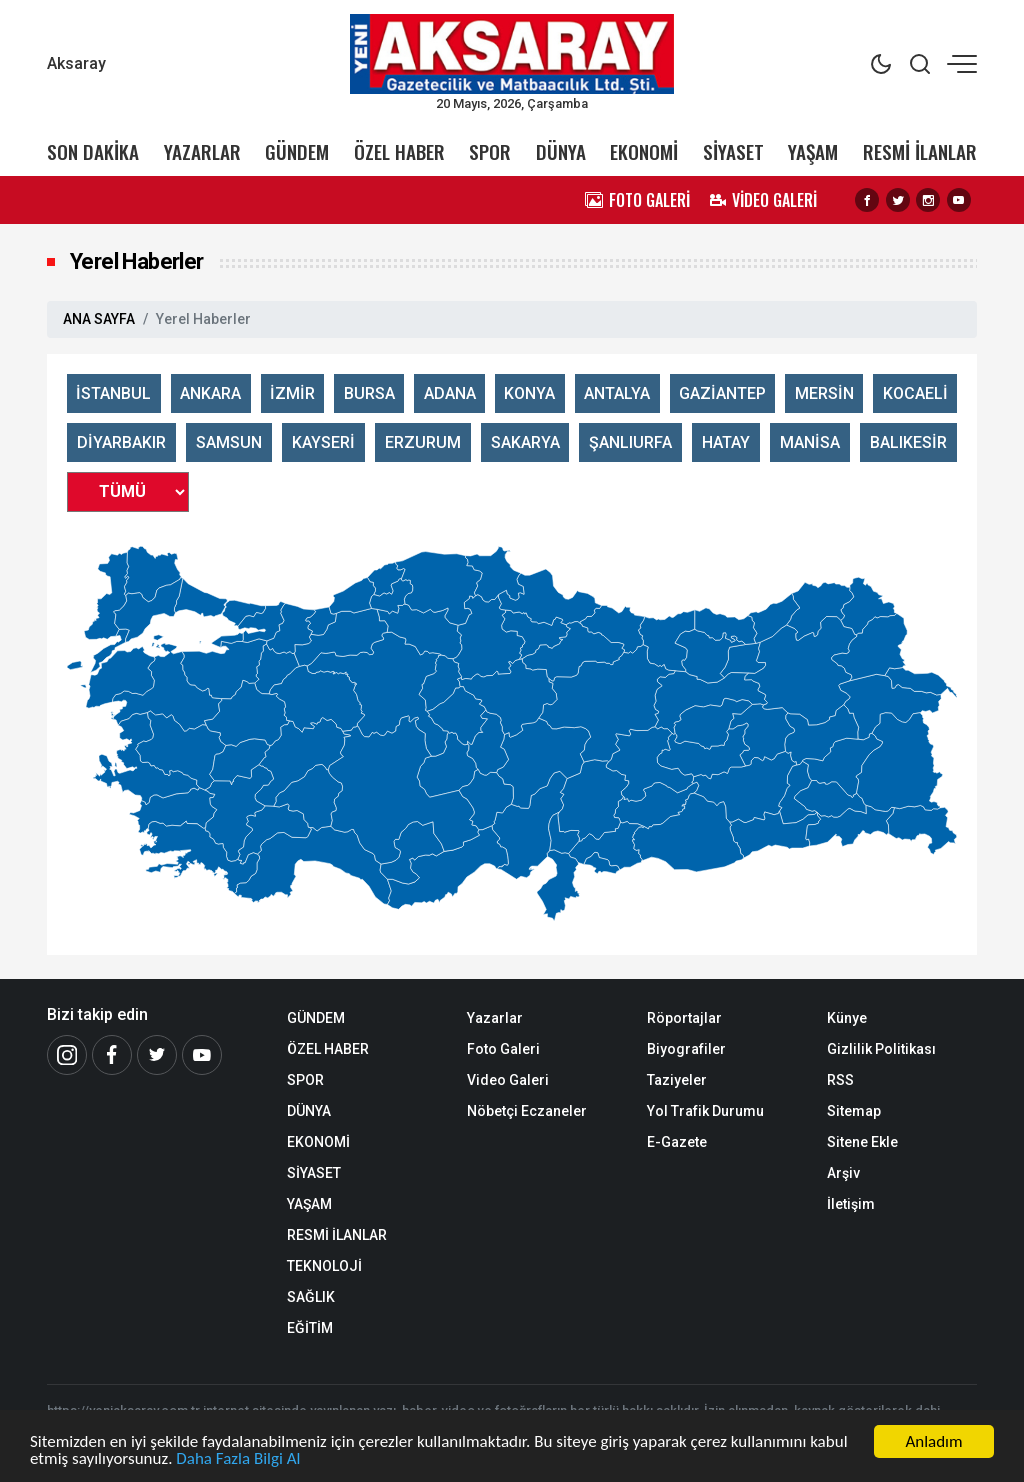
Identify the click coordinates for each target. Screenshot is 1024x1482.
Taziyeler (677, 1080)
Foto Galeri (503, 1049)
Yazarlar (495, 1018)
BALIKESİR (908, 442)
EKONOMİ (644, 151)
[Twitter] (157, 1055)
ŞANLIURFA (630, 442)
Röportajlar (684, 1018)
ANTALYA (617, 393)
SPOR (490, 151)
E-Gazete (677, 1142)
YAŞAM (813, 151)
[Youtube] (202, 1055)
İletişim (851, 1204)
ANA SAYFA (99, 319)
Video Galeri (508, 1080)
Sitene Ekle (862, 1142)
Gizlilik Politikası (881, 1049)
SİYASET (733, 151)
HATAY (726, 442)
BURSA (369, 393)
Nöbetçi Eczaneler (527, 1111)
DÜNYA (561, 151)
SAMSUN (229, 442)
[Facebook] (112, 1055)
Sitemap (854, 1111)
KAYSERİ (323, 442)
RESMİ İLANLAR (920, 151)
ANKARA (210, 393)
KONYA (529, 393)
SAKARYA (525, 442)
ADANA (450, 393)
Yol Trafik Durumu (705, 1111)
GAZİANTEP (722, 393)
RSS (840, 1080)
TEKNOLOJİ (324, 1266)
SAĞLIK (311, 1297)
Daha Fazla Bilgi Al (238, 1459)
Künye (847, 1018)
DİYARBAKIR (121, 442)
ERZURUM (423, 442)
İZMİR (292, 393)
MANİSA (810, 442)
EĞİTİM (310, 1328)
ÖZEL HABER (399, 151)
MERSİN (824, 393)
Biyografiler (686, 1049)
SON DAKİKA (93, 151)
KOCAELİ (915, 393)
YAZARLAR (202, 151)
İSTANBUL (113, 393)
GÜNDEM (297, 151)
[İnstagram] (67, 1055)
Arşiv (843, 1173)
